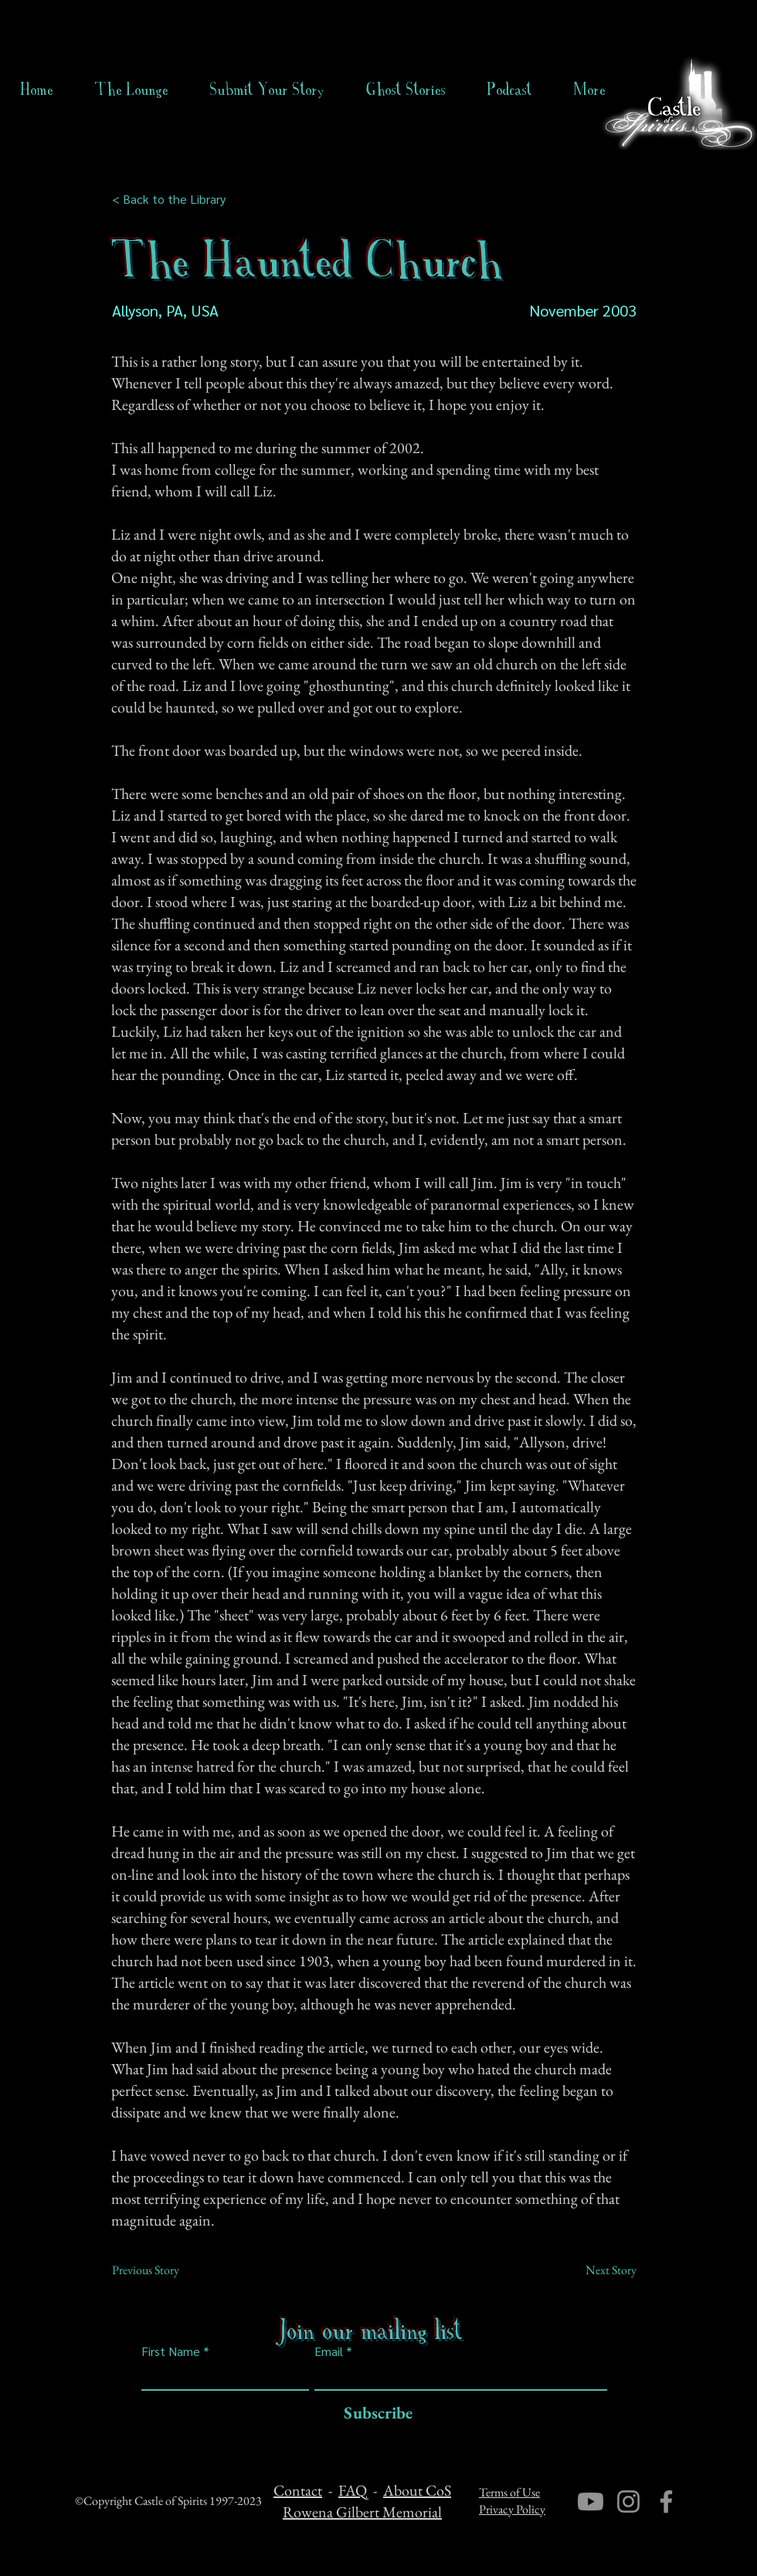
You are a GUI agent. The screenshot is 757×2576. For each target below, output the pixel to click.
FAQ (352, 2490)
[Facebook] (666, 2501)
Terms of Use (509, 2492)
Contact (297, 2490)
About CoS (417, 2490)
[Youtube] (590, 2501)
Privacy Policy (512, 2509)
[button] (406, 89)
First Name (170, 2351)
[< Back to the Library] (173, 199)
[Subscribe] (374, 2413)
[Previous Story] (163, 2270)
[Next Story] (597, 2270)
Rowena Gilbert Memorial (362, 2512)
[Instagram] (628, 2501)
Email (328, 2351)
